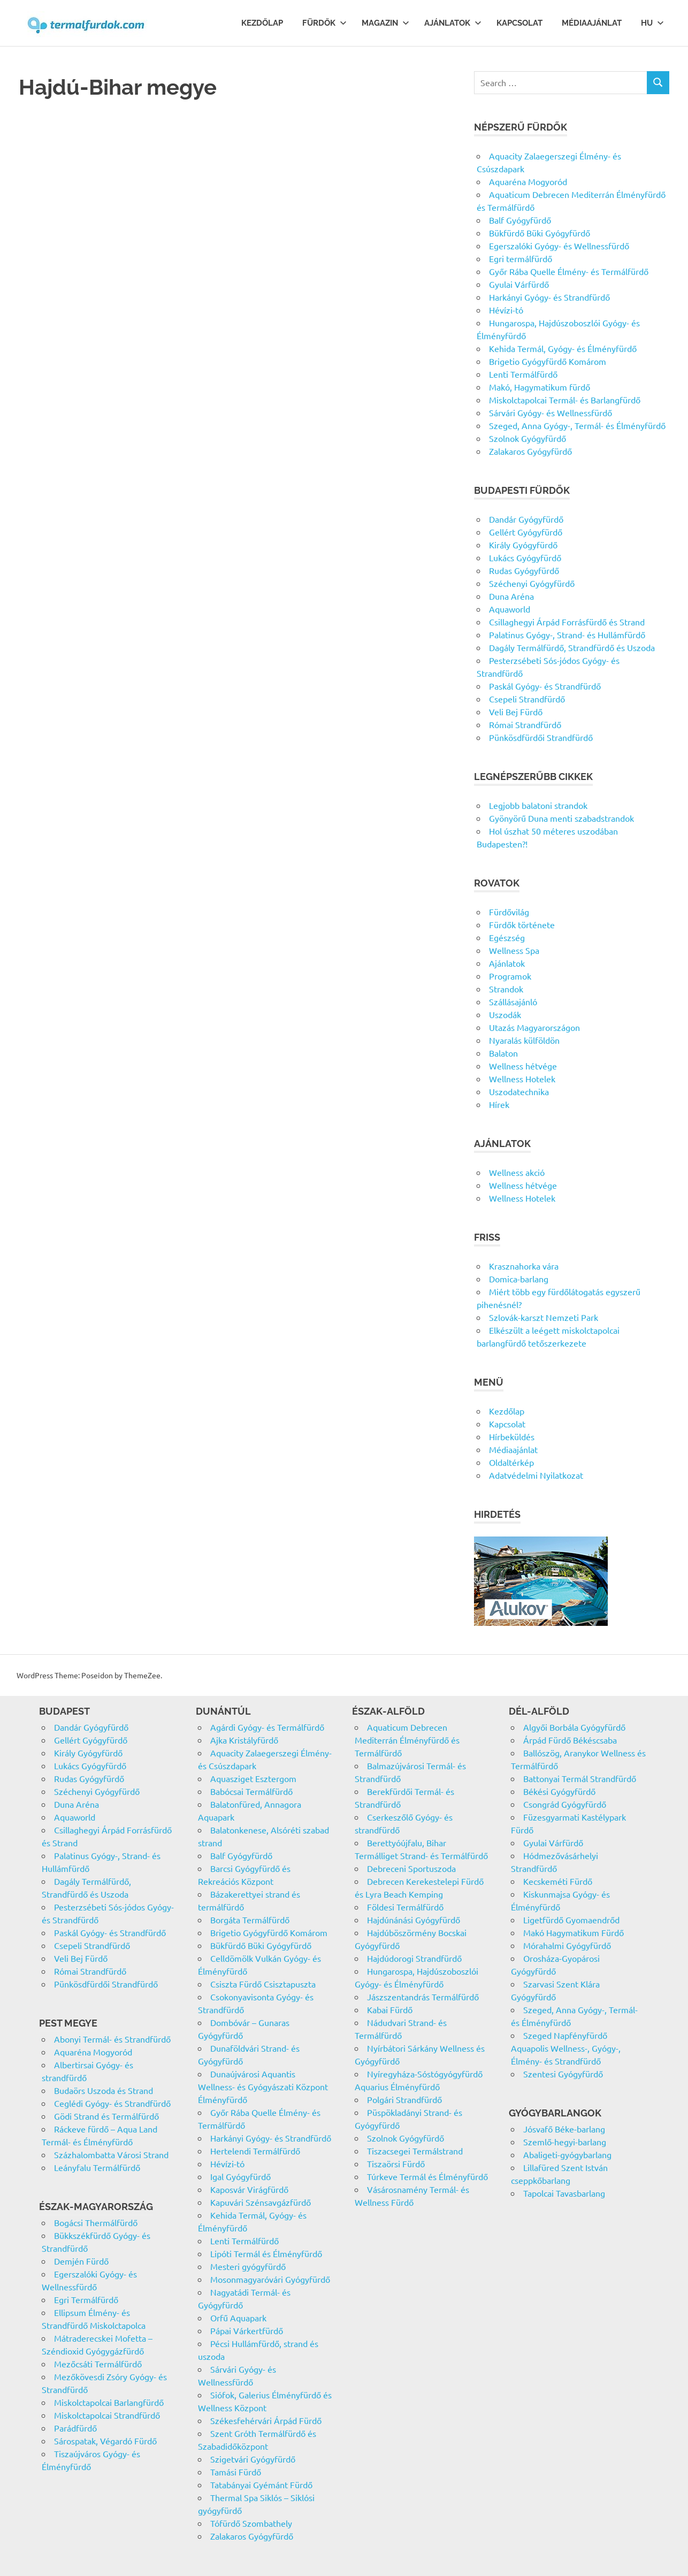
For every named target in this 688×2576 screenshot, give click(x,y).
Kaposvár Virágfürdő (249, 2189)
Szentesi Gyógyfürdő (563, 2073)
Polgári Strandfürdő (404, 2099)
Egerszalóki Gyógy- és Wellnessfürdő (559, 245)
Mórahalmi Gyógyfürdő (567, 1945)
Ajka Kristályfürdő (244, 1739)
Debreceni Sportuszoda (411, 1868)
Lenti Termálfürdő (523, 374)
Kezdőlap (262, 23)
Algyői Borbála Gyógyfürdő (574, 1727)
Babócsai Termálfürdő (251, 1791)
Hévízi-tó (506, 309)
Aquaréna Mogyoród (528, 181)
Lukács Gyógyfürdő (525, 557)
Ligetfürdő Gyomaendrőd (571, 1919)
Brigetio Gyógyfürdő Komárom (547, 361)
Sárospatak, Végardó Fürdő (105, 2440)
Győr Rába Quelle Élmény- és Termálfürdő (568, 271)
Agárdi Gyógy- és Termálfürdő (267, 1727)
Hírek (499, 1104)
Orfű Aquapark (238, 2317)
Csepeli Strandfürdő (527, 698)
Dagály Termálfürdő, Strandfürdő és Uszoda (572, 647)
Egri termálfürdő (520, 258)
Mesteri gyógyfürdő (248, 2266)
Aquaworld (509, 608)
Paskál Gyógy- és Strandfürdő (545, 686)
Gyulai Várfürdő (519, 284)
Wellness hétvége (523, 1065)
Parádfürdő (75, 2427)
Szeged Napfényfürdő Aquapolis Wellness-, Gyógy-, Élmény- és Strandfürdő (566, 2048)
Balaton (503, 1053)
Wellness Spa (514, 950)
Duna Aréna (511, 596)
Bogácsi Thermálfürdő (95, 2222)
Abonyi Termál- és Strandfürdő (112, 2039)
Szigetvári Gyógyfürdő (252, 2458)
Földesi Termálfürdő (405, 1906)
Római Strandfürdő (525, 724)
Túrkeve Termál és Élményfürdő (427, 2176)
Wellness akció (517, 1172)
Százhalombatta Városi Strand (111, 2154)
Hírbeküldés (511, 1436)
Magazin (385, 23)
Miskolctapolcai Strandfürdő (107, 2415)
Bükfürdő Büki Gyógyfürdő (539, 232)
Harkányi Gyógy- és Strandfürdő (549, 297)
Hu (652, 23)
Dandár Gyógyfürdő (526, 519)
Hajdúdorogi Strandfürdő (414, 1958)
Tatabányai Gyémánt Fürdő (261, 2484)
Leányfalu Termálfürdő (97, 2167)
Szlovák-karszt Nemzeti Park (543, 1317)
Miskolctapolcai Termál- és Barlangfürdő (564, 399)
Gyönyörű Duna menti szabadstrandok (561, 818)
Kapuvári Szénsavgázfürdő (260, 2202)
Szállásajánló (513, 1001)
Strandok (506, 988)
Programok (510, 975)
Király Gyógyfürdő (523, 544)
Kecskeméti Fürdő (557, 1881)
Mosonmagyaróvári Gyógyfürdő (270, 2279)
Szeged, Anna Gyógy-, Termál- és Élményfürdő (577, 425)
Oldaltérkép (511, 1462)
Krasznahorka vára (524, 1265)
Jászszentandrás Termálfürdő (423, 1996)
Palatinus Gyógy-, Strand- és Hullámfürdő (567, 634)
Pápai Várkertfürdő (246, 2330)
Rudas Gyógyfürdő (524, 570)
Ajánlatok (452, 23)
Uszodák (505, 1014)
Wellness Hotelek (522, 1078)
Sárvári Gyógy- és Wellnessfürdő (550, 412)
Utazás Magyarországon (534, 1027)
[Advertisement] (229, 243)
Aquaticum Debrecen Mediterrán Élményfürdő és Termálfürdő (407, 1740)
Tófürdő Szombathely (251, 2523)
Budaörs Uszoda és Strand (103, 2090)
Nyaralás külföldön (524, 1040)
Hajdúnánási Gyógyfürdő (413, 1919)
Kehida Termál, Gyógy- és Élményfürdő (563, 348)
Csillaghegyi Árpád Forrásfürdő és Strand (567, 621)
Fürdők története (522, 924)
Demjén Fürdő (81, 2261)
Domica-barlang (518, 1278)
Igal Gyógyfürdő (240, 2176)
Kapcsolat (519, 23)
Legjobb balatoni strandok (538, 805)
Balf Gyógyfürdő (520, 220)
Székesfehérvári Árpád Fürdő (266, 2420)
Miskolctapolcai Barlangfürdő (109, 2402)
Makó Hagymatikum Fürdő (573, 1932)
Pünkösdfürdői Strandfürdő (541, 737)
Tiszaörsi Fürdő (396, 2163)
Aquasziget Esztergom (253, 1778)
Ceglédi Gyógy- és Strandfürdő (112, 2103)
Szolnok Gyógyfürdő (527, 438)
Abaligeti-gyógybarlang (567, 2154)
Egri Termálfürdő (86, 2299)
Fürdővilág (509, 911)
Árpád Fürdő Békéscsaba (570, 1739)
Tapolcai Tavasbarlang (564, 2193)
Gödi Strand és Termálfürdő (106, 2116)
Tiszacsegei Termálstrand (415, 2150)
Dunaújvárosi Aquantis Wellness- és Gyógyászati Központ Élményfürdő (263, 2086)
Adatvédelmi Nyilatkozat (536, 1475)
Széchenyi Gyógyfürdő (532, 583)
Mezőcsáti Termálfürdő (98, 2363)
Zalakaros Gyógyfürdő (530, 451)
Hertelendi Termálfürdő (255, 2150)
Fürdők (324, 23)
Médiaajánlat (592, 23)
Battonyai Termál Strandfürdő (579, 1778)
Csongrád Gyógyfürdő (564, 1804)
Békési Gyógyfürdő (559, 1791)
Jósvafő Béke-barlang (564, 2128)
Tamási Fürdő (235, 2471)
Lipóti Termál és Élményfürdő (266, 2253)
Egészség (507, 937)
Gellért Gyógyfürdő (525, 531)
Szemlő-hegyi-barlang (564, 2141)
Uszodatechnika (519, 1091)
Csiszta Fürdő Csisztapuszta (263, 1983)
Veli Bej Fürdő (515, 711)
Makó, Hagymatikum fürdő (539, 386)
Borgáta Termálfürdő (249, 1919)
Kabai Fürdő (389, 2009)
